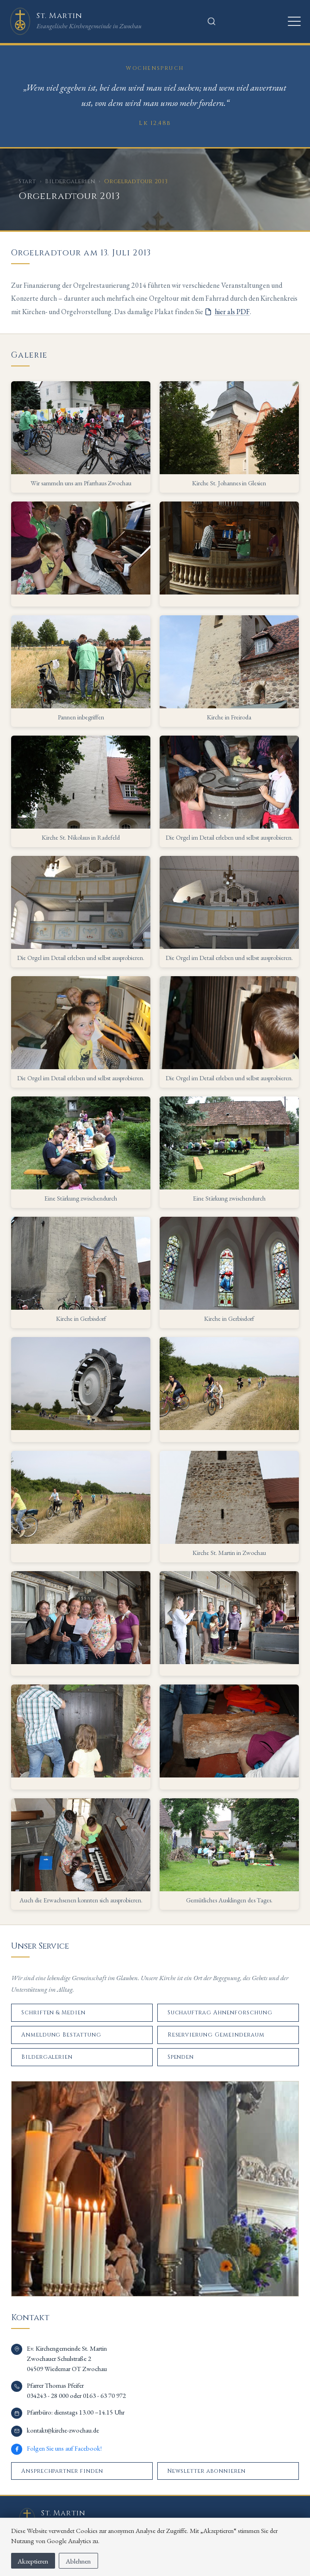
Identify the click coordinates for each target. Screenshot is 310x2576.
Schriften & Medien (53, 2012)
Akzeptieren (33, 2561)
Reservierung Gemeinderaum (216, 2034)
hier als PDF (232, 311)
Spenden (180, 2057)
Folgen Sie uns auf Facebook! (64, 2448)
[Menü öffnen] (294, 21)
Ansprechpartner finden (62, 2471)
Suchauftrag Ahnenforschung (220, 2012)
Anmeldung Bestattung (61, 2034)
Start (27, 181)
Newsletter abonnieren (206, 2471)
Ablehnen (78, 2561)
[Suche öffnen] (211, 21)
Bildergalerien (70, 181)
